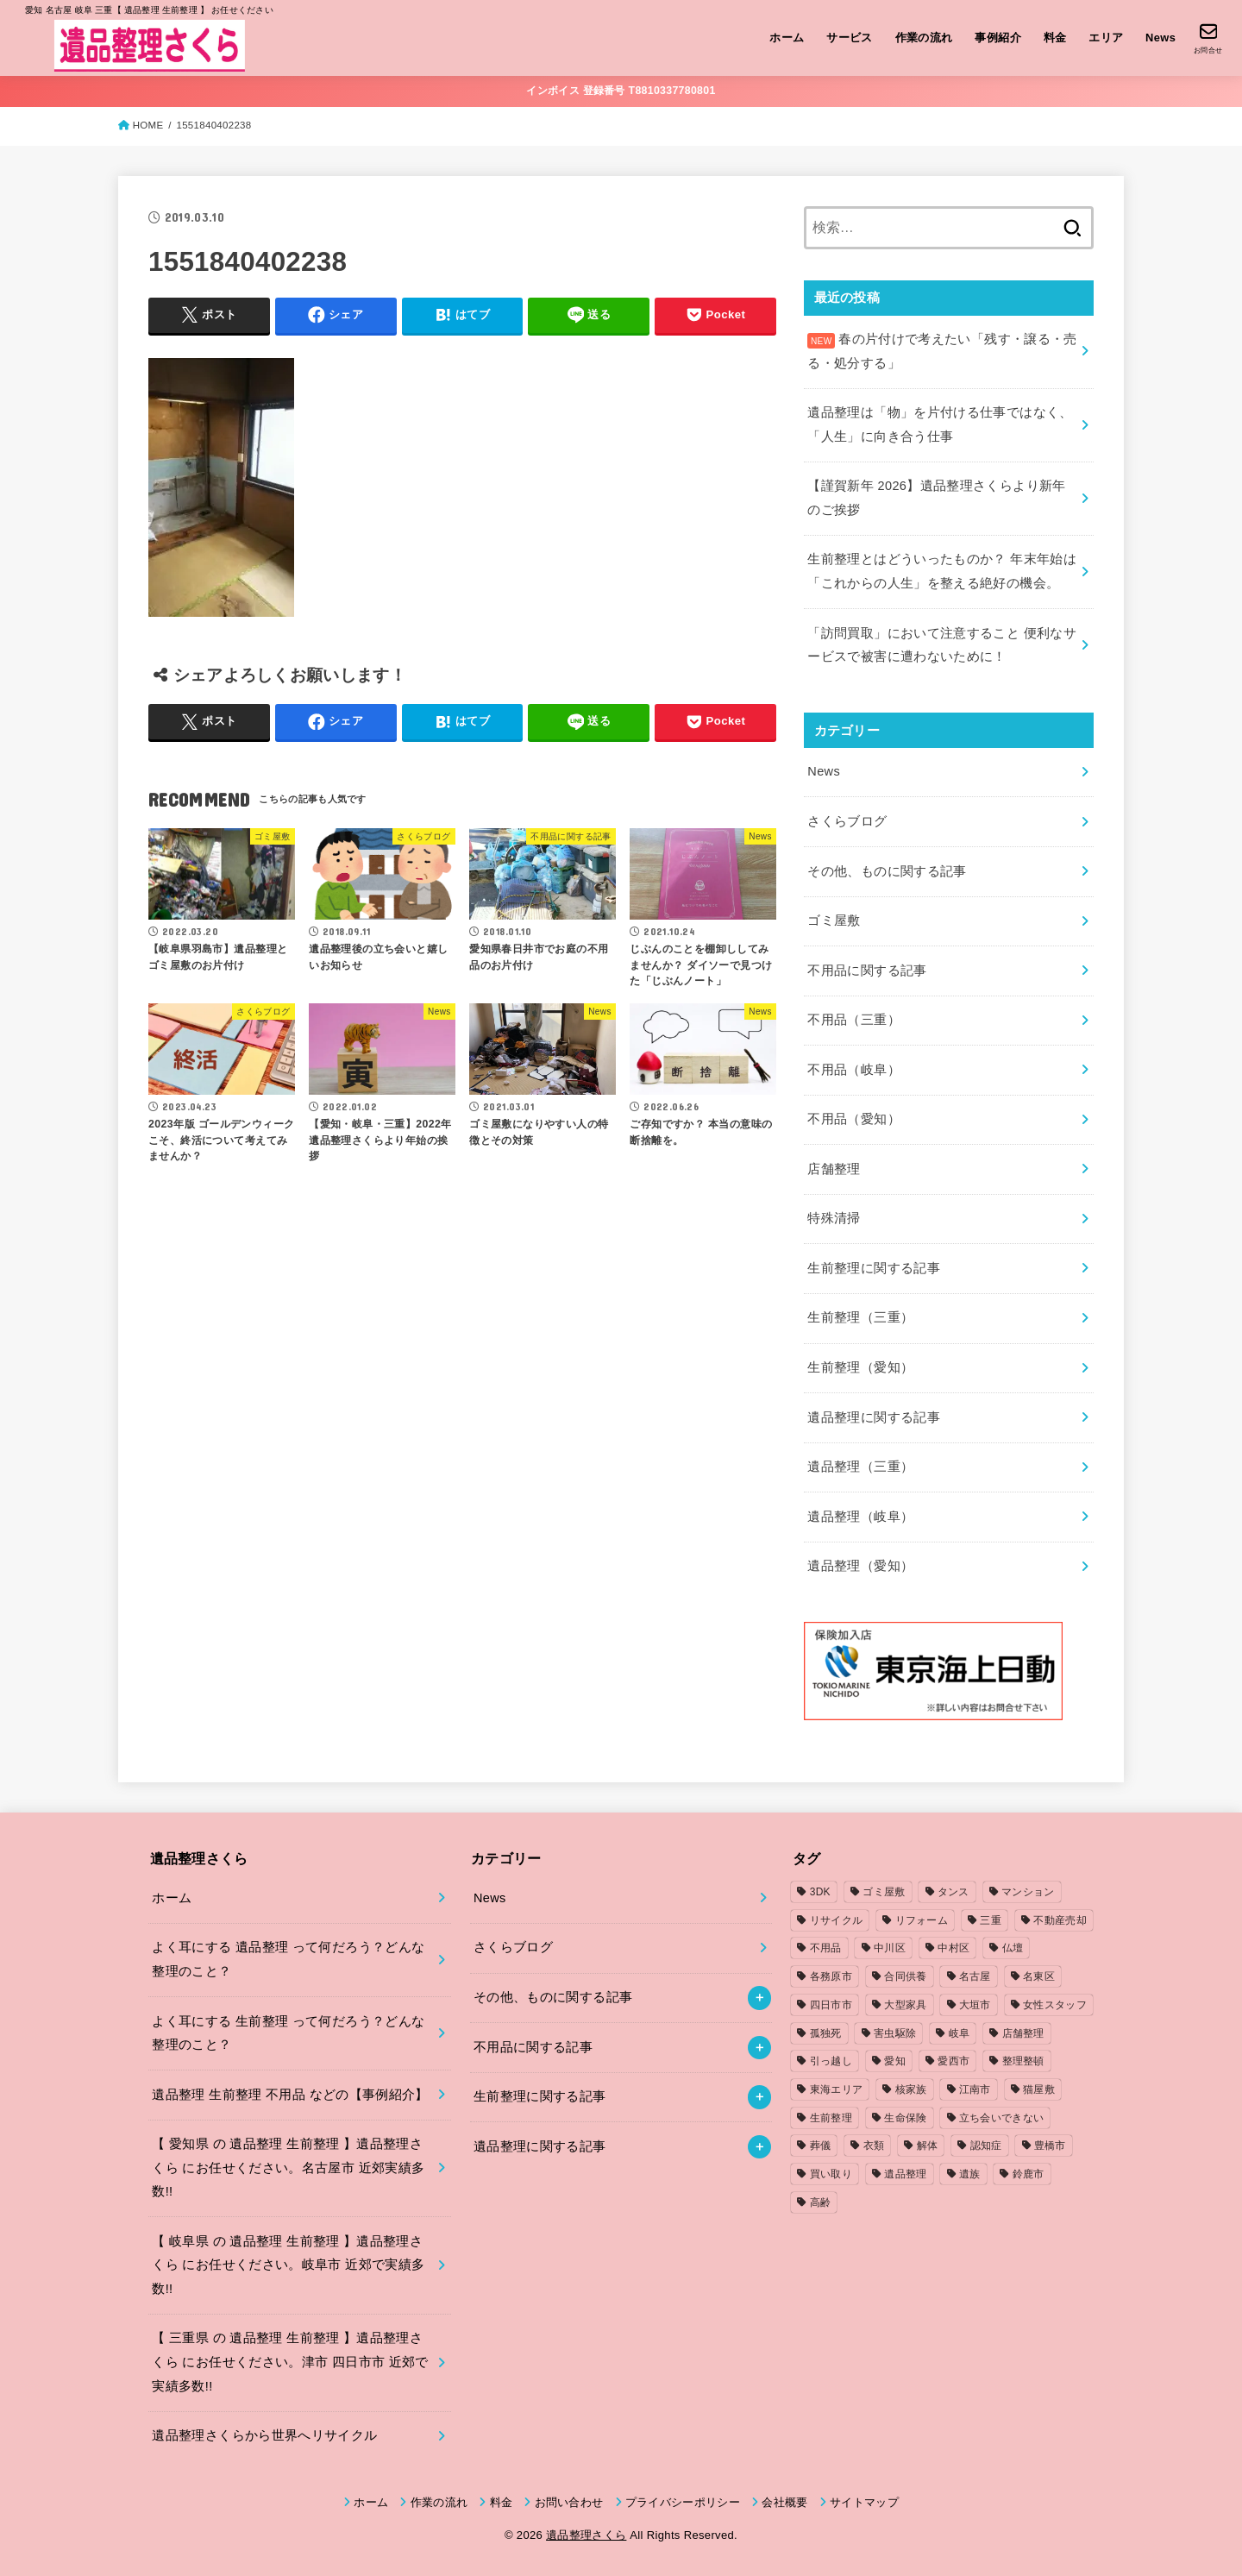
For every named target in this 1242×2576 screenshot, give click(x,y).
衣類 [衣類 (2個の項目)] (874, 2145)
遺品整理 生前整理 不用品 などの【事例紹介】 (290, 2095)
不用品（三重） (853, 1020)
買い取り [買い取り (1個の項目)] (831, 2174)
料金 (1055, 37)
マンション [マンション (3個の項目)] (1028, 1892)
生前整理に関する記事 (873, 1268)
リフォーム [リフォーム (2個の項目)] (922, 1920)
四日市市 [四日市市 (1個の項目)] (831, 2005)
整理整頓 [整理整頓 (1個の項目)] (1023, 2061)
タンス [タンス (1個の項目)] (953, 1892)
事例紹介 (998, 37)
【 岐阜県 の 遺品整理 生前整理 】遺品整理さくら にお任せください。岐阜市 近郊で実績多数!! (288, 2265)
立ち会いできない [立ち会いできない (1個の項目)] (1001, 2118)
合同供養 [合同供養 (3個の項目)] (905, 1976)
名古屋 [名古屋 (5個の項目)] (975, 1976)
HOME (148, 125)
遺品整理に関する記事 (873, 1417)
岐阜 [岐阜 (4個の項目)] (959, 2033)
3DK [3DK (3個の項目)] (820, 1892)
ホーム (786, 37)
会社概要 (784, 2502)
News (1160, 37)
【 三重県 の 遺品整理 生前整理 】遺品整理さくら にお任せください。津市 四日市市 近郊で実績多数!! (290, 2361)
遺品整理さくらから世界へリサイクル (264, 2435)
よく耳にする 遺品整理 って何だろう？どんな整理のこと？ (288, 1959)
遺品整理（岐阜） (860, 1517)
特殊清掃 (833, 1218)
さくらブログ (847, 821)
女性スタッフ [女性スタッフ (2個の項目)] (1055, 2005)
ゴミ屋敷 (833, 920)
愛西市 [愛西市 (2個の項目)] (953, 2061)
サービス (849, 37)
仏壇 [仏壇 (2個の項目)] (1013, 1948)
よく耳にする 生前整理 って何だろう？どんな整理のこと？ (288, 2033)
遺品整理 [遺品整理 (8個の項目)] (905, 2174)
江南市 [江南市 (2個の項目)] (975, 2089)
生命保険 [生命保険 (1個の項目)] (905, 2118)
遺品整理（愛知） (860, 1566)
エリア (1105, 37)
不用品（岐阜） (853, 1070)
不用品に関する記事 (866, 970)
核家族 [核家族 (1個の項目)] (911, 2089)
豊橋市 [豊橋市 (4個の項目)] (1050, 2145)
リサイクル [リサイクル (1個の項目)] (836, 1920)
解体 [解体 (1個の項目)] (927, 2145)
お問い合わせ (569, 2502)
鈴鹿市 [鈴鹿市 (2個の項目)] (1028, 2174)
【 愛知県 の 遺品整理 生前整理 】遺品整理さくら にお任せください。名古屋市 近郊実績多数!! (288, 2167)
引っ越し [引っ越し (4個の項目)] (831, 2061)
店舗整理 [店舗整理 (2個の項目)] (1023, 2033)
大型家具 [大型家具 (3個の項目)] (905, 2005)
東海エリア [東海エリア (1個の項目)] (836, 2089)
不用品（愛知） (853, 1119)
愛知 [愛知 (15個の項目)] (895, 2061)
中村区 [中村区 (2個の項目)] (953, 1948)
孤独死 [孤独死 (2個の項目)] (826, 2033)
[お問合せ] (1208, 38)
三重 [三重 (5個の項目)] (990, 1920)
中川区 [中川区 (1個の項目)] (890, 1948)
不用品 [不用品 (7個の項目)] (826, 1948)
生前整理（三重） (860, 1317)
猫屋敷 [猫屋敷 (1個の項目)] (1039, 2089)
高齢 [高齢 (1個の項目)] (820, 2202)
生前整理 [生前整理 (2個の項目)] (831, 2118)
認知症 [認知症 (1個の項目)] (986, 2145)
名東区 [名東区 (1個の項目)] (1039, 1976)
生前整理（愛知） (860, 1367)
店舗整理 (833, 1169)
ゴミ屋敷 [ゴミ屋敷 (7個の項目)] (883, 1892)
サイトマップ (864, 2502)
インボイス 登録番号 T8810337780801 (620, 91)
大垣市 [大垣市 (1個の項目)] (975, 2005)
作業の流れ (924, 37)
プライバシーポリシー (682, 2502)
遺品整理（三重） (860, 1466)
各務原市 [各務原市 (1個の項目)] (831, 1976)
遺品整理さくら (586, 2535)
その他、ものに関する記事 (886, 871)
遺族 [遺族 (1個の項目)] (970, 2174)
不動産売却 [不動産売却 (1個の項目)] (1060, 1920)
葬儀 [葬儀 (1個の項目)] (820, 2145)
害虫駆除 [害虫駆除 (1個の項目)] (895, 2033)
